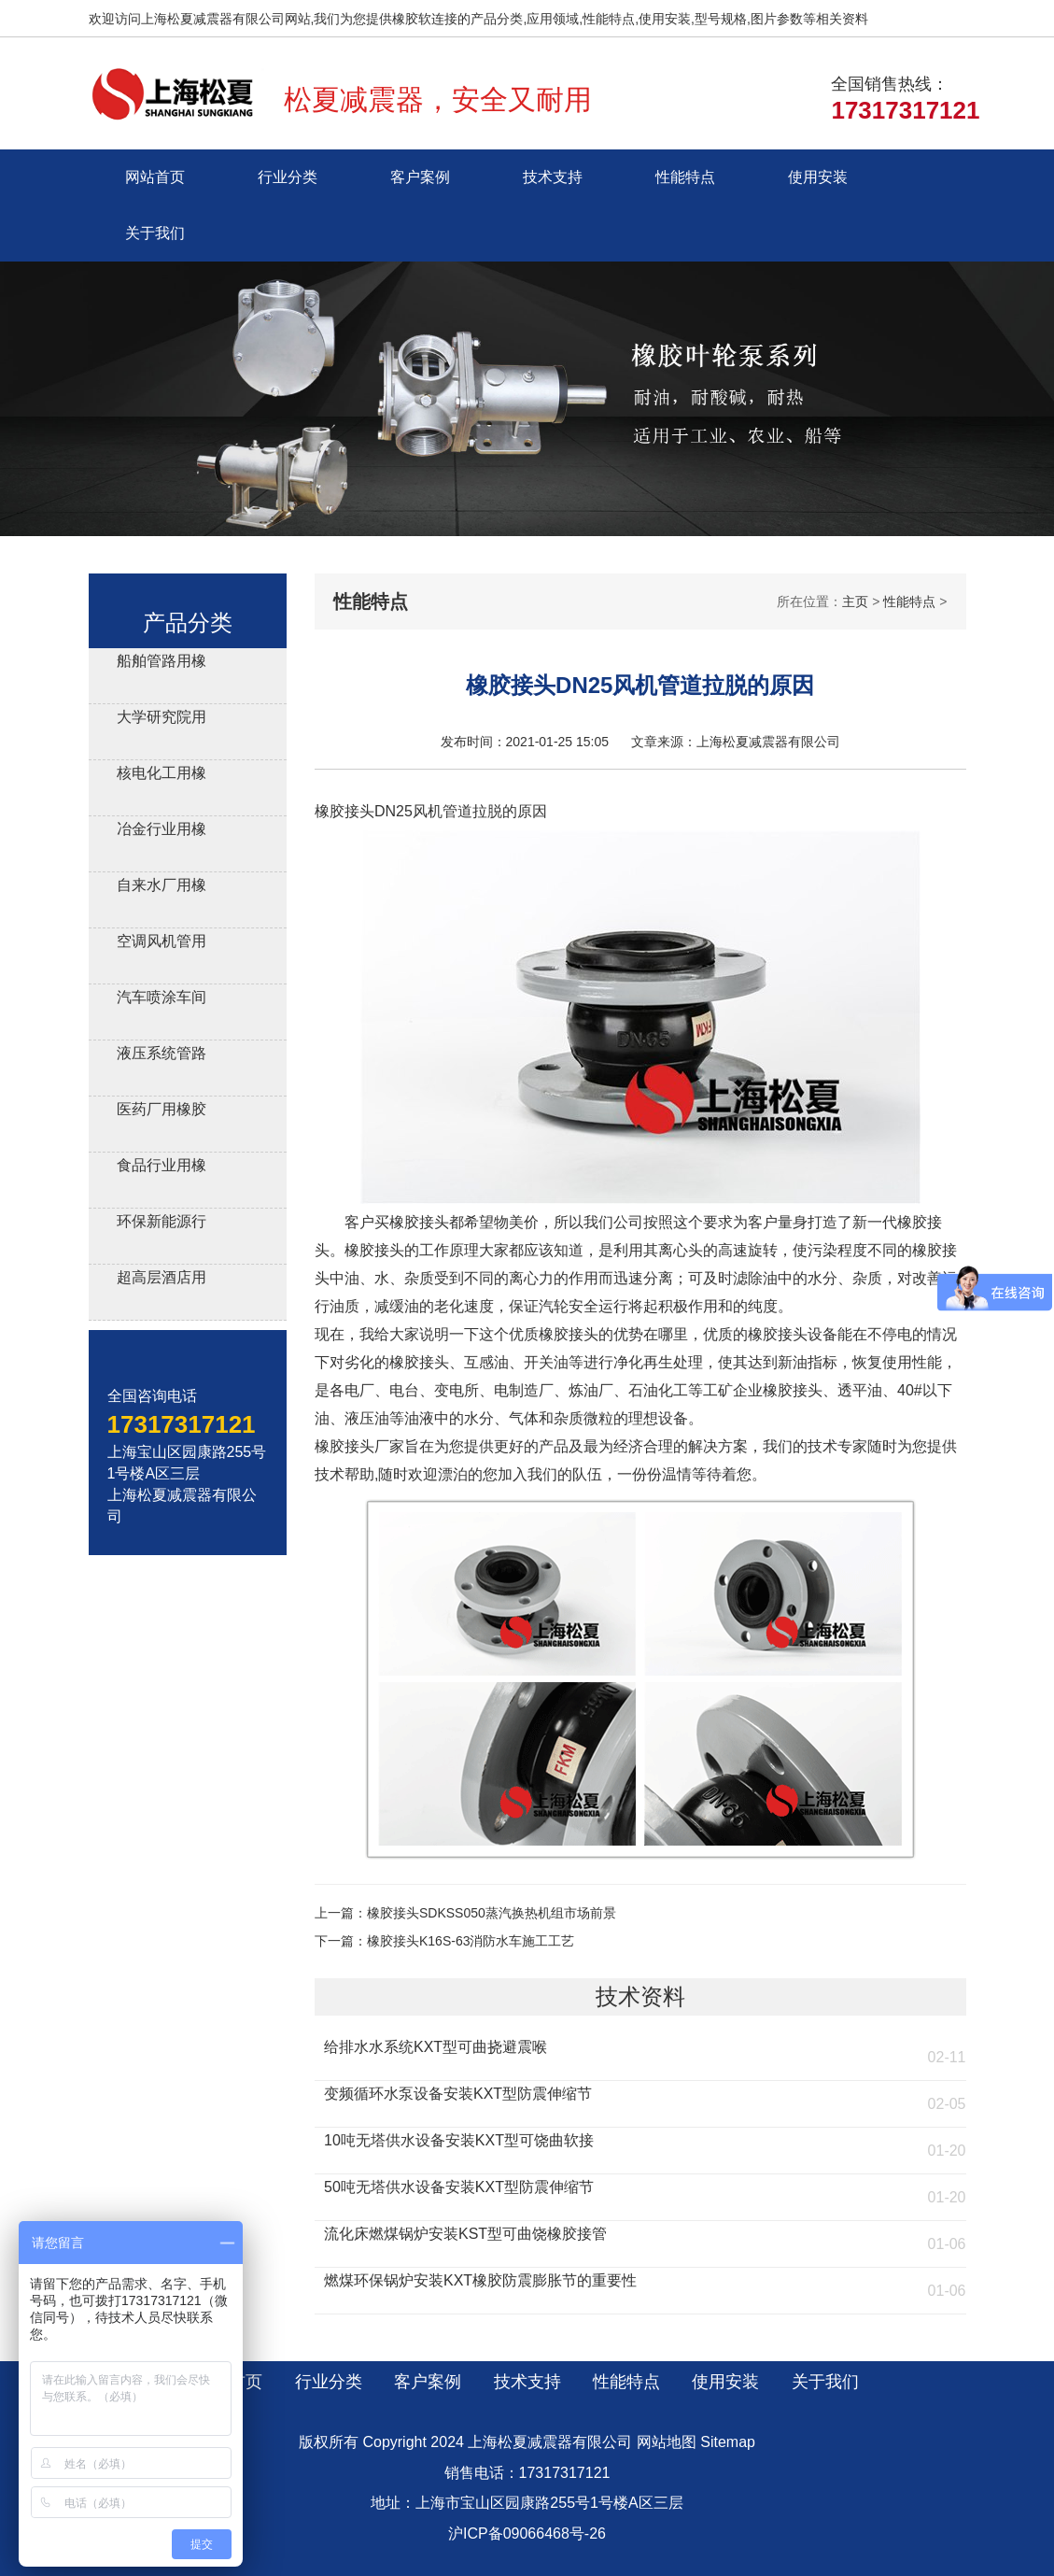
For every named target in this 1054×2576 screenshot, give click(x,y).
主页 (855, 601)
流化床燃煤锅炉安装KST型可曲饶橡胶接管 (465, 2234)
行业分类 (287, 177)
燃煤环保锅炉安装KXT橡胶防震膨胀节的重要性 (480, 2280)
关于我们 (155, 233)
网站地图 (666, 2442)
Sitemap (727, 2442)
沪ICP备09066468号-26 (527, 2533)
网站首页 (155, 177)
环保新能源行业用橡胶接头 (161, 1224)
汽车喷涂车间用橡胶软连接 (161, 1000)
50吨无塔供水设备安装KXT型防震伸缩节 (459, 2187)
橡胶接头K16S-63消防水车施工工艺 (470, 1940)
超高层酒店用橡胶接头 (161, 1280)
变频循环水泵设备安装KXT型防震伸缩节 (458, 2094)
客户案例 (420, 177)
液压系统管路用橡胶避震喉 (161, 1056)
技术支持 (553, 177)
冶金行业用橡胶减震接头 (161, 831)
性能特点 (685, 177)
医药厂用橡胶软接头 (161, 1112)
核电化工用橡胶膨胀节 (161, 775)
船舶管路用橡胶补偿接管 (161, 663)
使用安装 (818, 177)
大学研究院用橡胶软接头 (161, 719)
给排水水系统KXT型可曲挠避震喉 (435, 2047)
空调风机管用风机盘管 (161, 944)
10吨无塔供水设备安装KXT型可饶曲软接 (459, 2140)
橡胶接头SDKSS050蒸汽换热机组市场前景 (491, 1912)
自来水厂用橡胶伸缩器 (161, 888)
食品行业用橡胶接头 (161, 1168)
